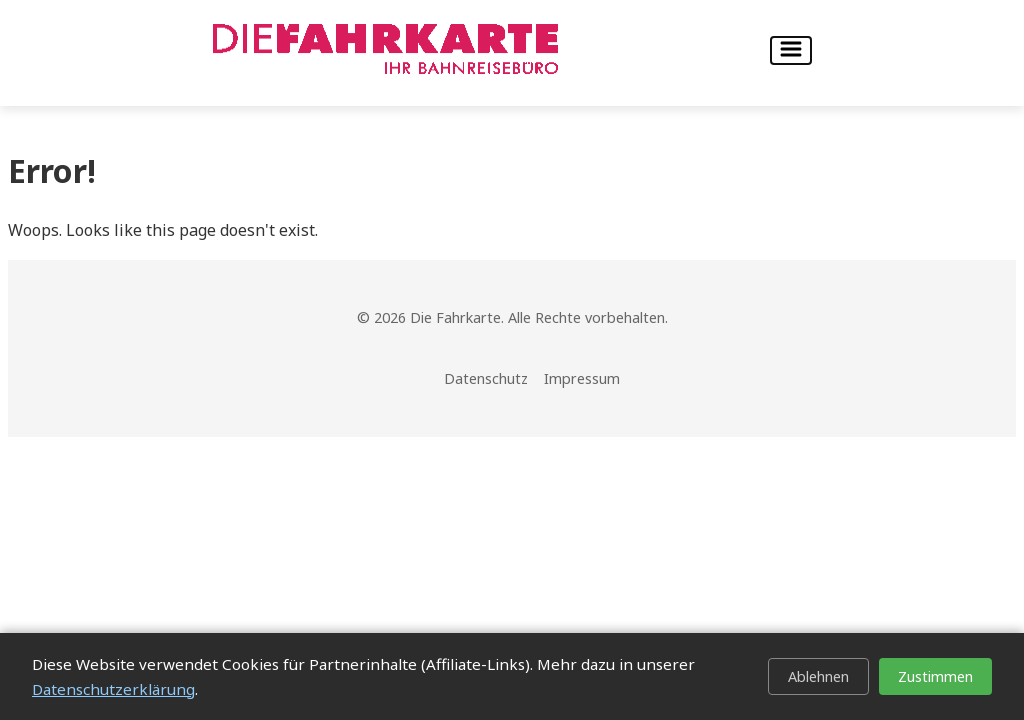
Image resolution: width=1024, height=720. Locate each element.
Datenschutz (486, 378)
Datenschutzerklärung (113, 689)
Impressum (582, 378)
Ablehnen (818, 676)
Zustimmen (935, 676)
